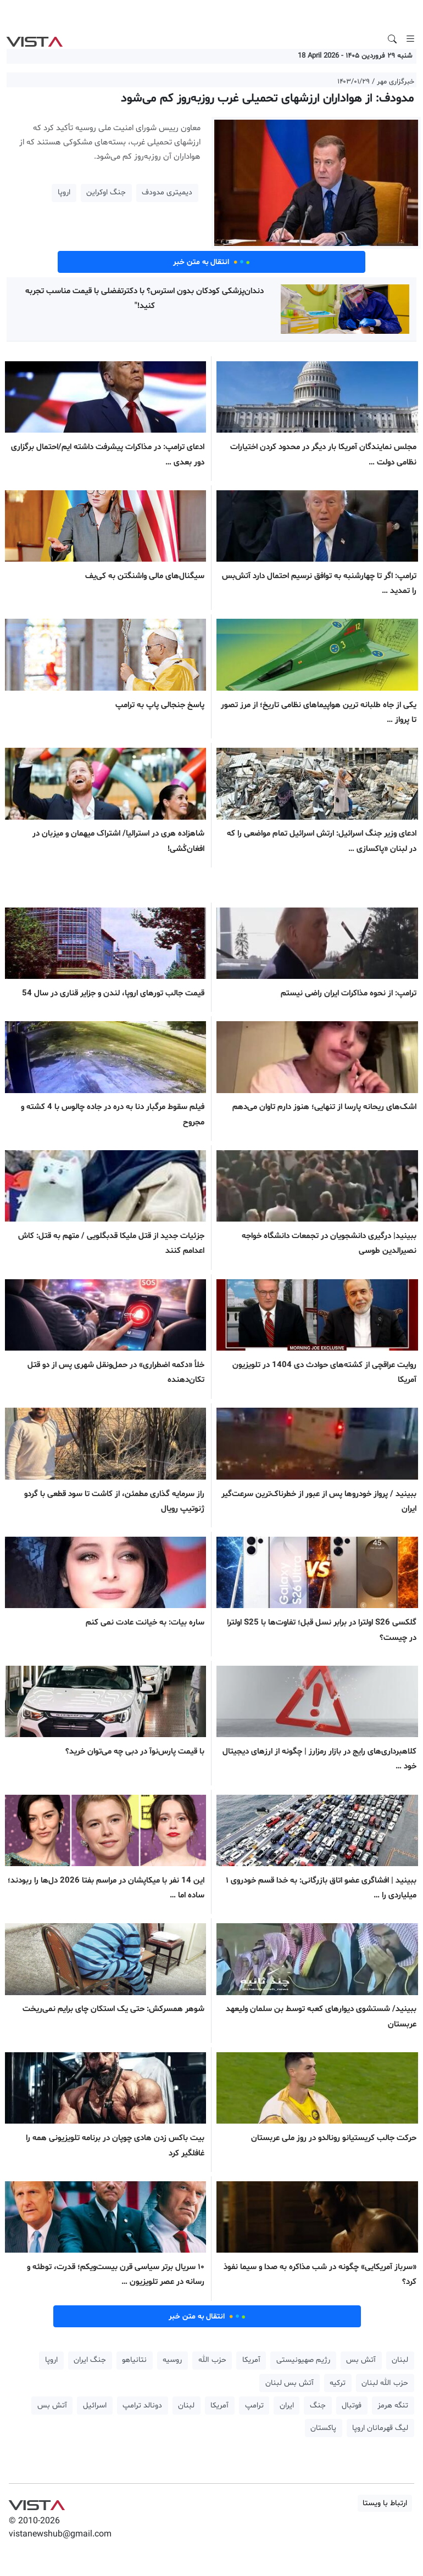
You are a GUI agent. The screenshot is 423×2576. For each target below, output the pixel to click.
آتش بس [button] (361, 2360)
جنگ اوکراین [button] (106, 192)
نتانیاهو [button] (134, 2360)
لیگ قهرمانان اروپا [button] (380, 2428)
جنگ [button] (318, 2405)
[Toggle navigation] (410, 39)
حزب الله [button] (212, 2360)
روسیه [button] (172, 2360)
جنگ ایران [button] (90, 2360)
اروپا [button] (64, 192)
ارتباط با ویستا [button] (385, 2503)
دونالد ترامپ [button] (142, 2405)
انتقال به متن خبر (211, 262)
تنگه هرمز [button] (392, 2405)
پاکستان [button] (323, 2428)
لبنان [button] (400, 2360)
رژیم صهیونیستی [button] (303, 2360)
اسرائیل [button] (95, 2405)
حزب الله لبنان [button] (384, 2383)
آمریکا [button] (251, 2360)
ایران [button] (287, 2405)
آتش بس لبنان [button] (289, 2383)
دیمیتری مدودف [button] (167, 192)
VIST (34, 39)
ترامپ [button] (254, 2405)
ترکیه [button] (338, 2383)
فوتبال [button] (351, 2405)
